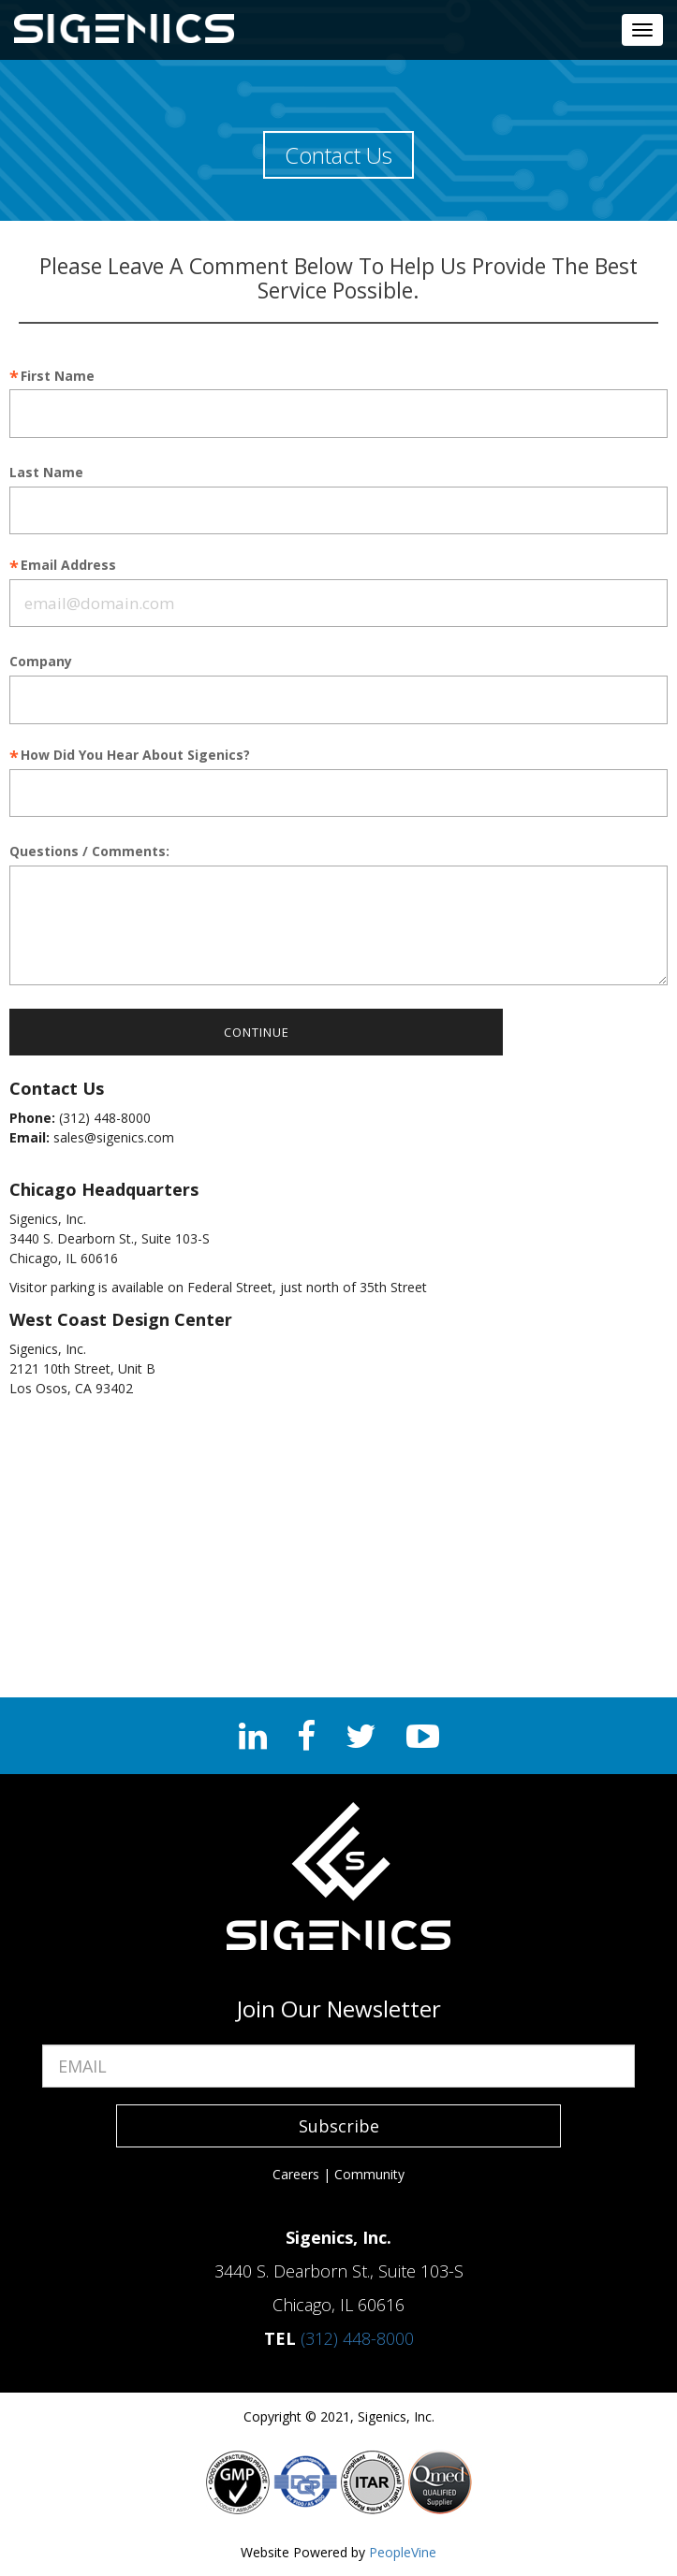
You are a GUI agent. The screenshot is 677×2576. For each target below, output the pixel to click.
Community (369, 2174)
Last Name (46, 473)
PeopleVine (402, 2552)
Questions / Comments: (89, 852)
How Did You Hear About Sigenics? (135, 756)
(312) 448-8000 (357, 2338)
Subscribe (339, 2126)
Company (40, 662)
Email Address (68, 566)
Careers (295, 2174)
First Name (58, 377)
